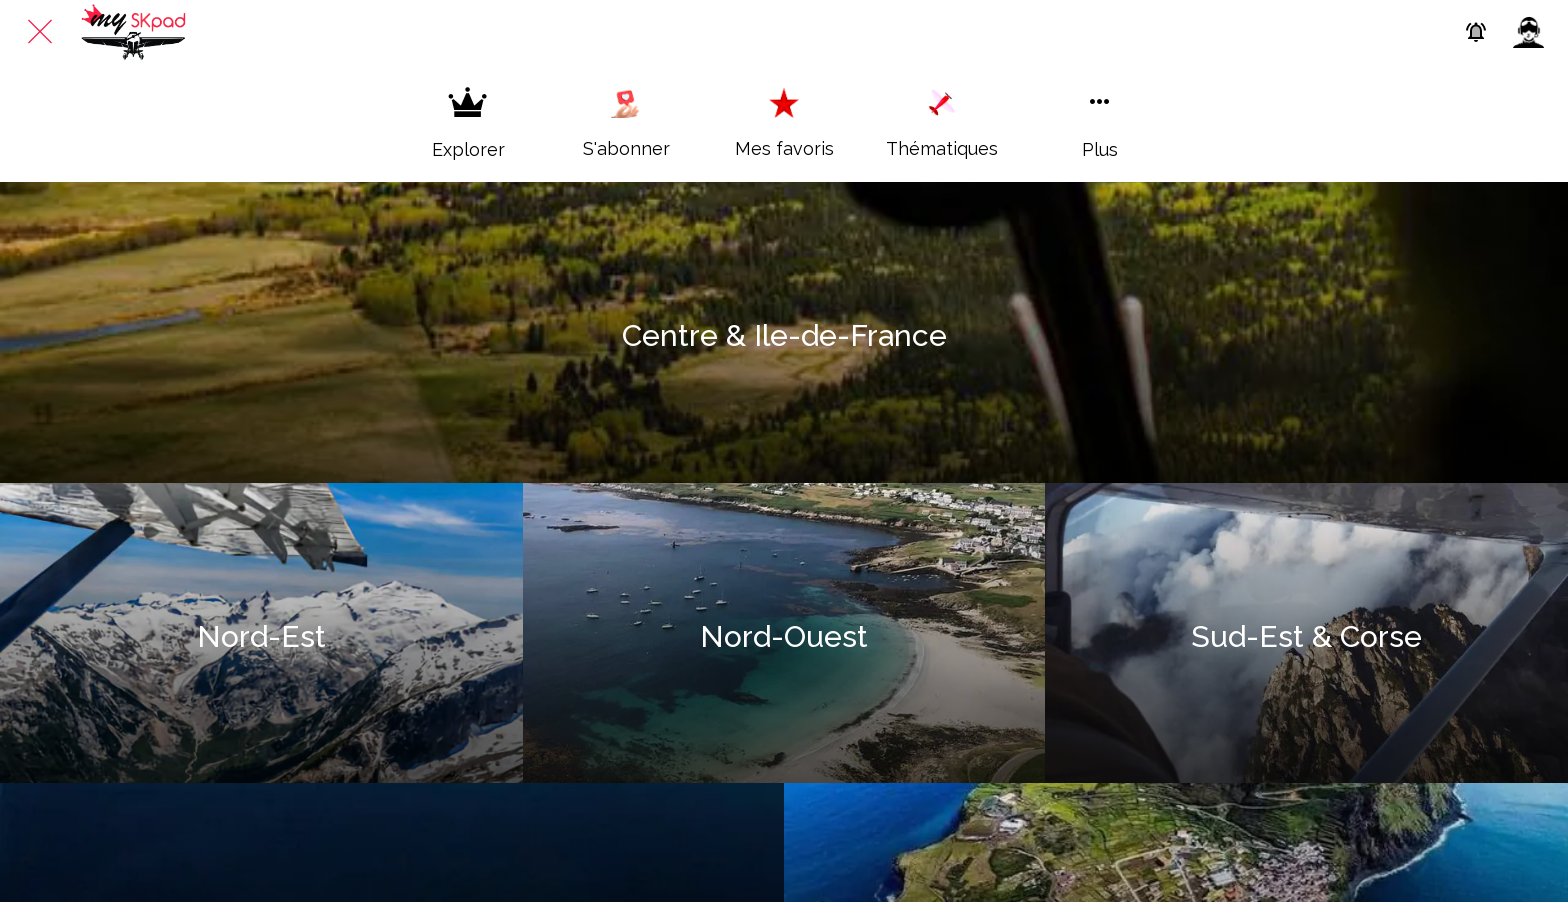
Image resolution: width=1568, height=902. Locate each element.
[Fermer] (40, 32)
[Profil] (1528, 32)
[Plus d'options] (1100, 123)
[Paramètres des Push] (1476, 32)
